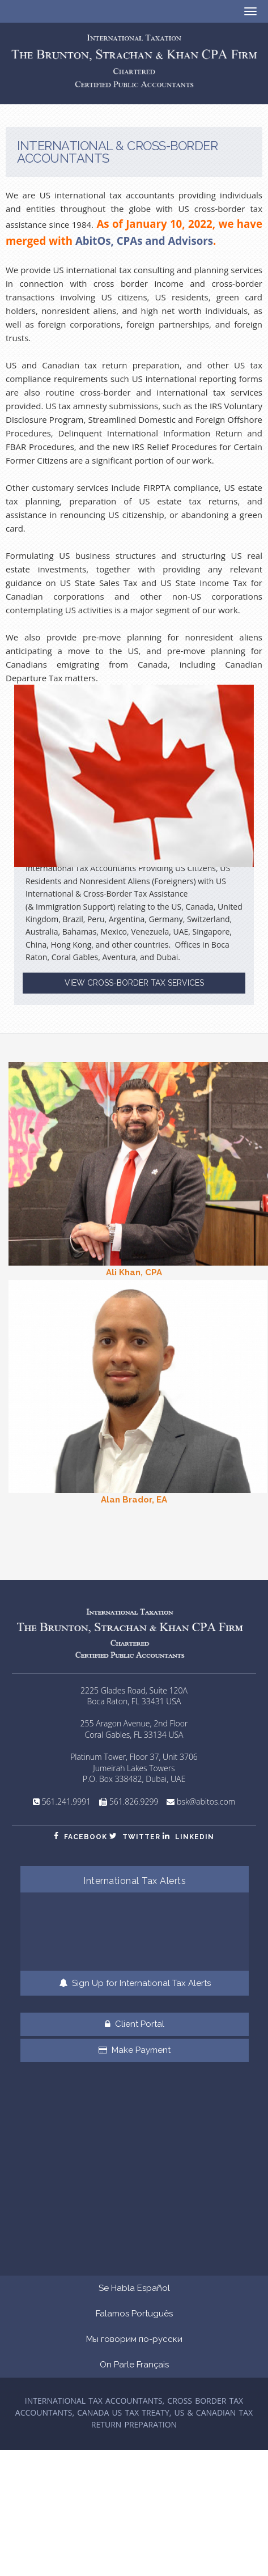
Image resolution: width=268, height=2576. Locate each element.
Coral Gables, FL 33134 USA (133, 1734)
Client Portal (134, 2024)
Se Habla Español (134, 2288)
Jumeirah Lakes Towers (134, 1768)
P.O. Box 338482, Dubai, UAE (134, 1778)
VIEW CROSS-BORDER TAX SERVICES (134, 982)
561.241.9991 (66, 1801)
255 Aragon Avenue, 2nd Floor (134, 1723)
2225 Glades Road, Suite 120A (134, 1690)
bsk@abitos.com (206, 1801)
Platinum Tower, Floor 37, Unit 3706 (134, 1756)
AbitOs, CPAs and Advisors (144, 241)
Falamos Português (134, 2313)
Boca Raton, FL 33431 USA (134, 1701)
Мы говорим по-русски (134, 2339)
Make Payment (135, 2050)
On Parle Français (134, 2364)
